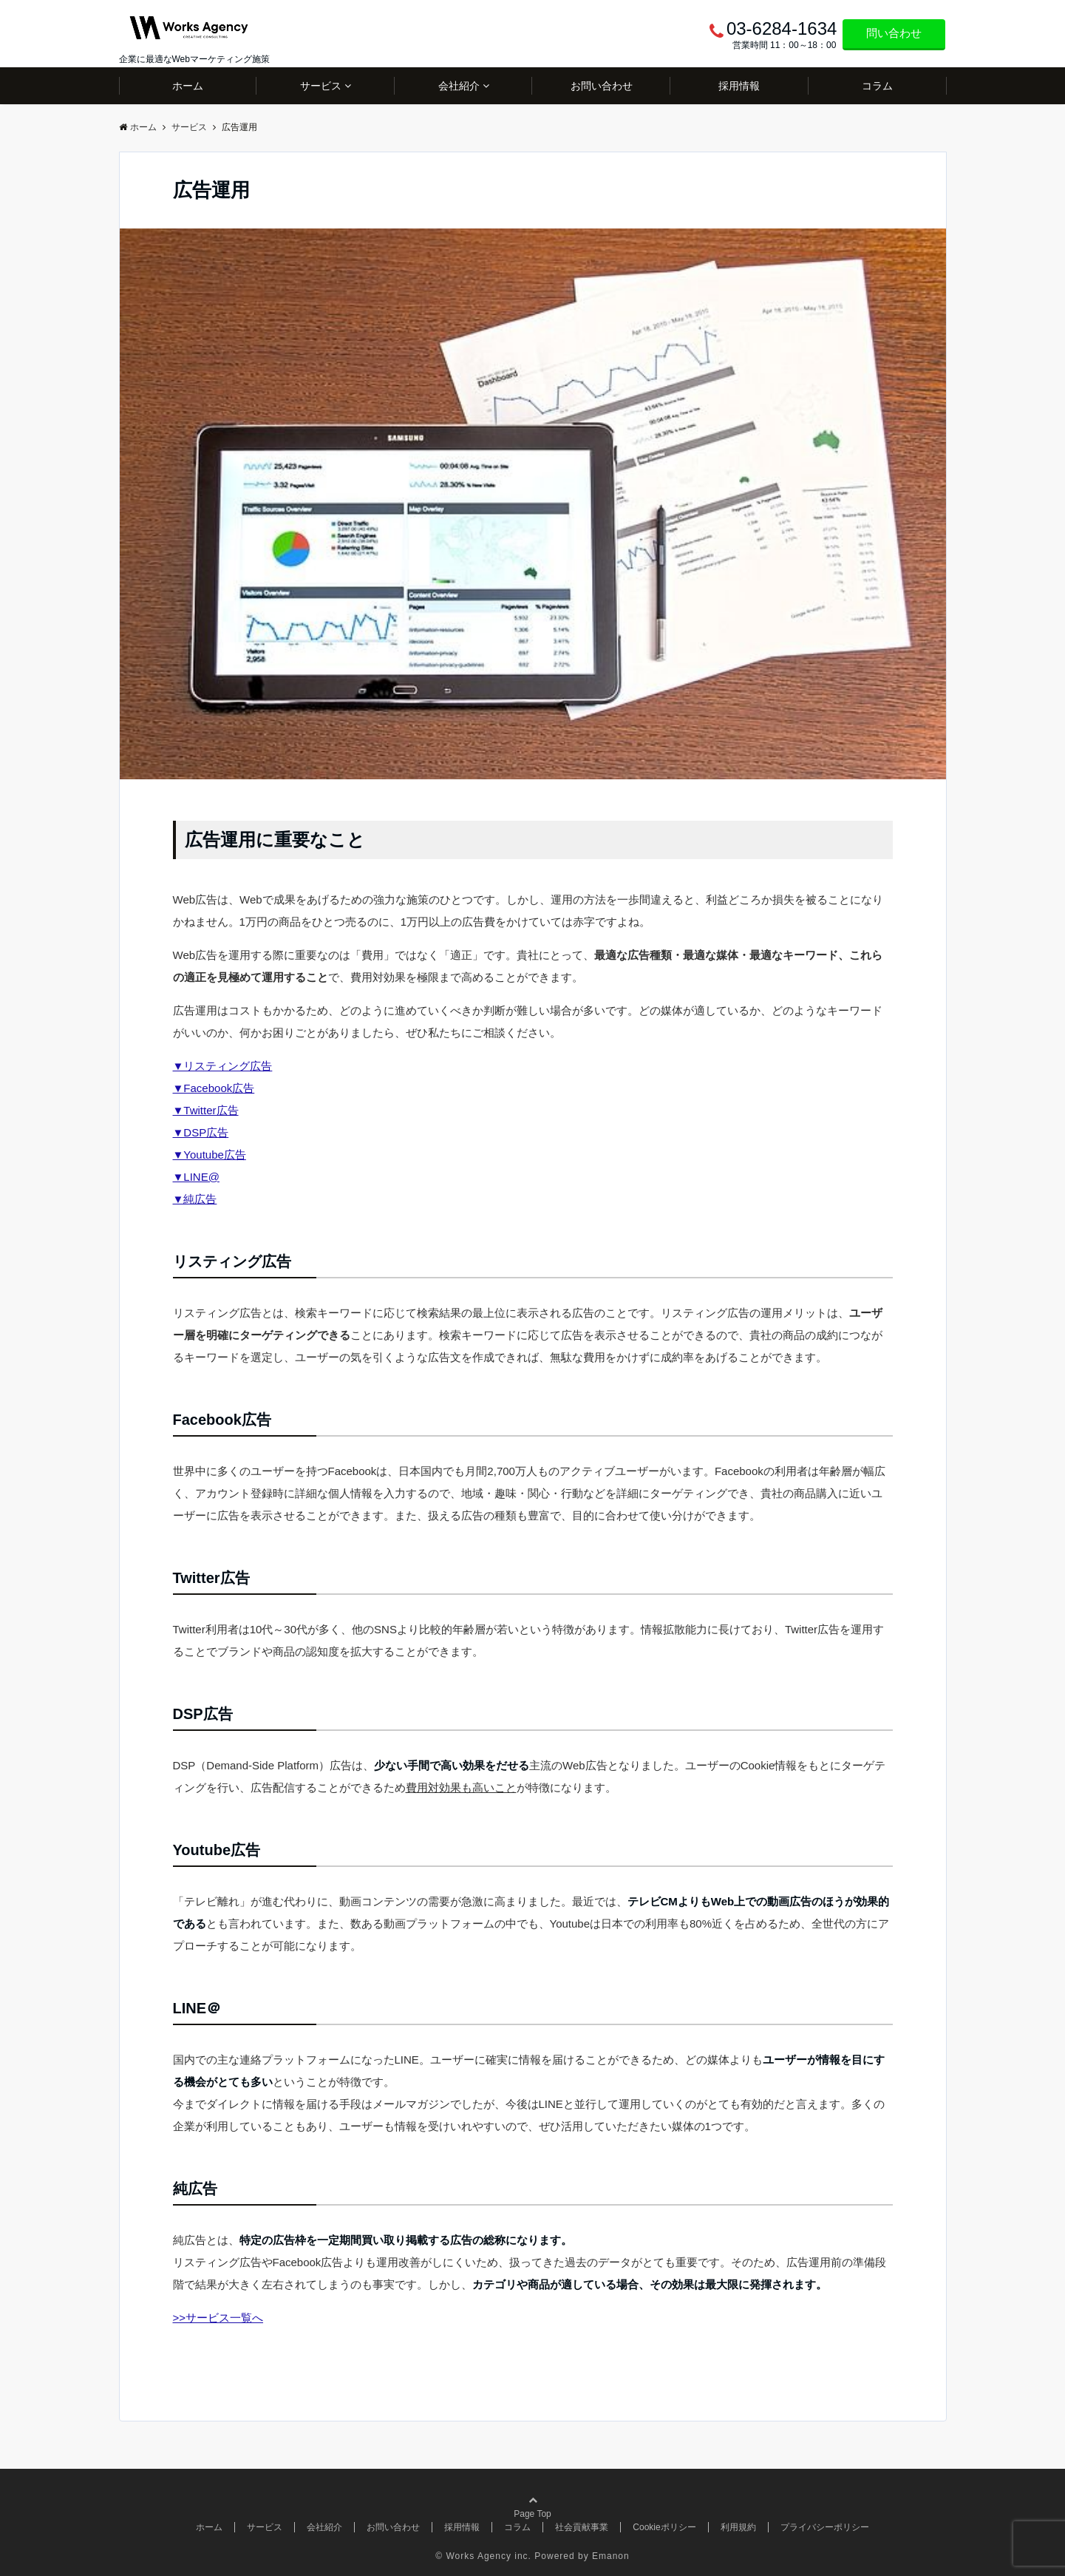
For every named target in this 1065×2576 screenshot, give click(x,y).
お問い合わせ (602, 86)
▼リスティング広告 (223, 1066)
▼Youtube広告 (209, 1154)
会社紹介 (459, 86)
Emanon (611, 2556)
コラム (877, 86)
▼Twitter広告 (206, 1110)
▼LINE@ (196, 1176)
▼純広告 (195, 1199)
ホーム (187, 86)
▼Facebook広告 (214, 1088)
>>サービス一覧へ (218, 2317)
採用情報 (739, 86)
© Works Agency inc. (483, 2556)
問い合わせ (894, 33)
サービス (320, 86)
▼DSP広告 (201, 1132)
